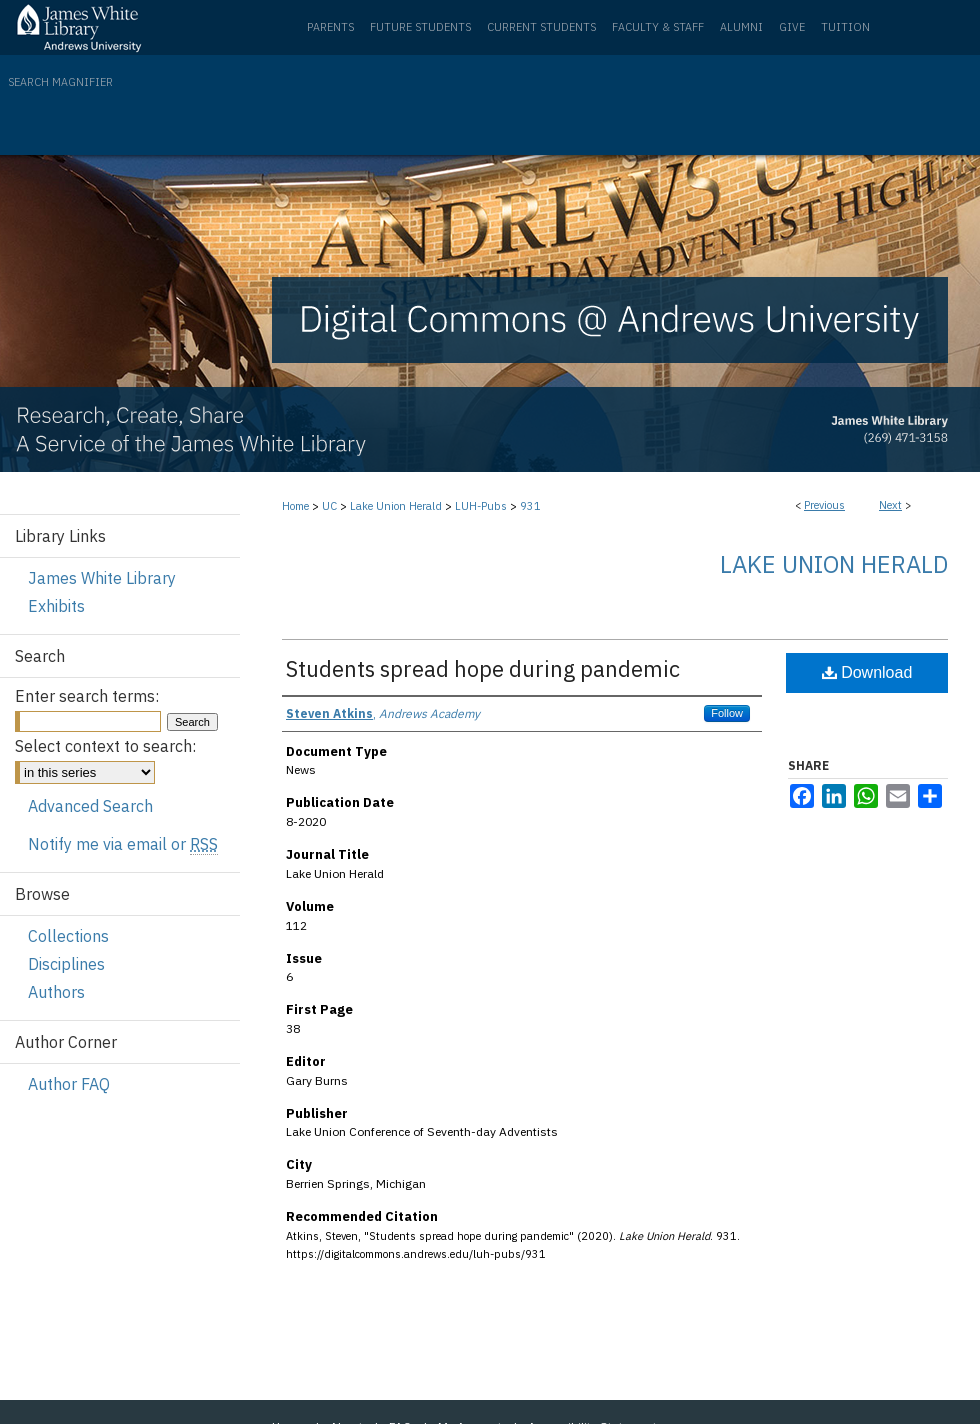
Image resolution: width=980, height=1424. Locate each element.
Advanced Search (90, 806)
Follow (727, 713)
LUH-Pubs (481, 506)
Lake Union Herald (396, 506)
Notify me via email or (123, 844)
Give (792, 27)
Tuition (845, 27)
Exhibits (56, 606)
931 (530, 506)
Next (890, 505)
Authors (56, 992)
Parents (330, 27)
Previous (824, 505)
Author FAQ (69, 1084)
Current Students (541, 27)
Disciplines (66, 964)
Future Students (420, 27)
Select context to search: (105, 746)
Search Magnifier (60, 82)
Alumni (741, 27)
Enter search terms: (87, 696)
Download (867, 672)
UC (329, 506)
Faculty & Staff (658, 27)
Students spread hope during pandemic (483, 668)
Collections (68, 936)
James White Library (102, 578)
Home (295, 506)
